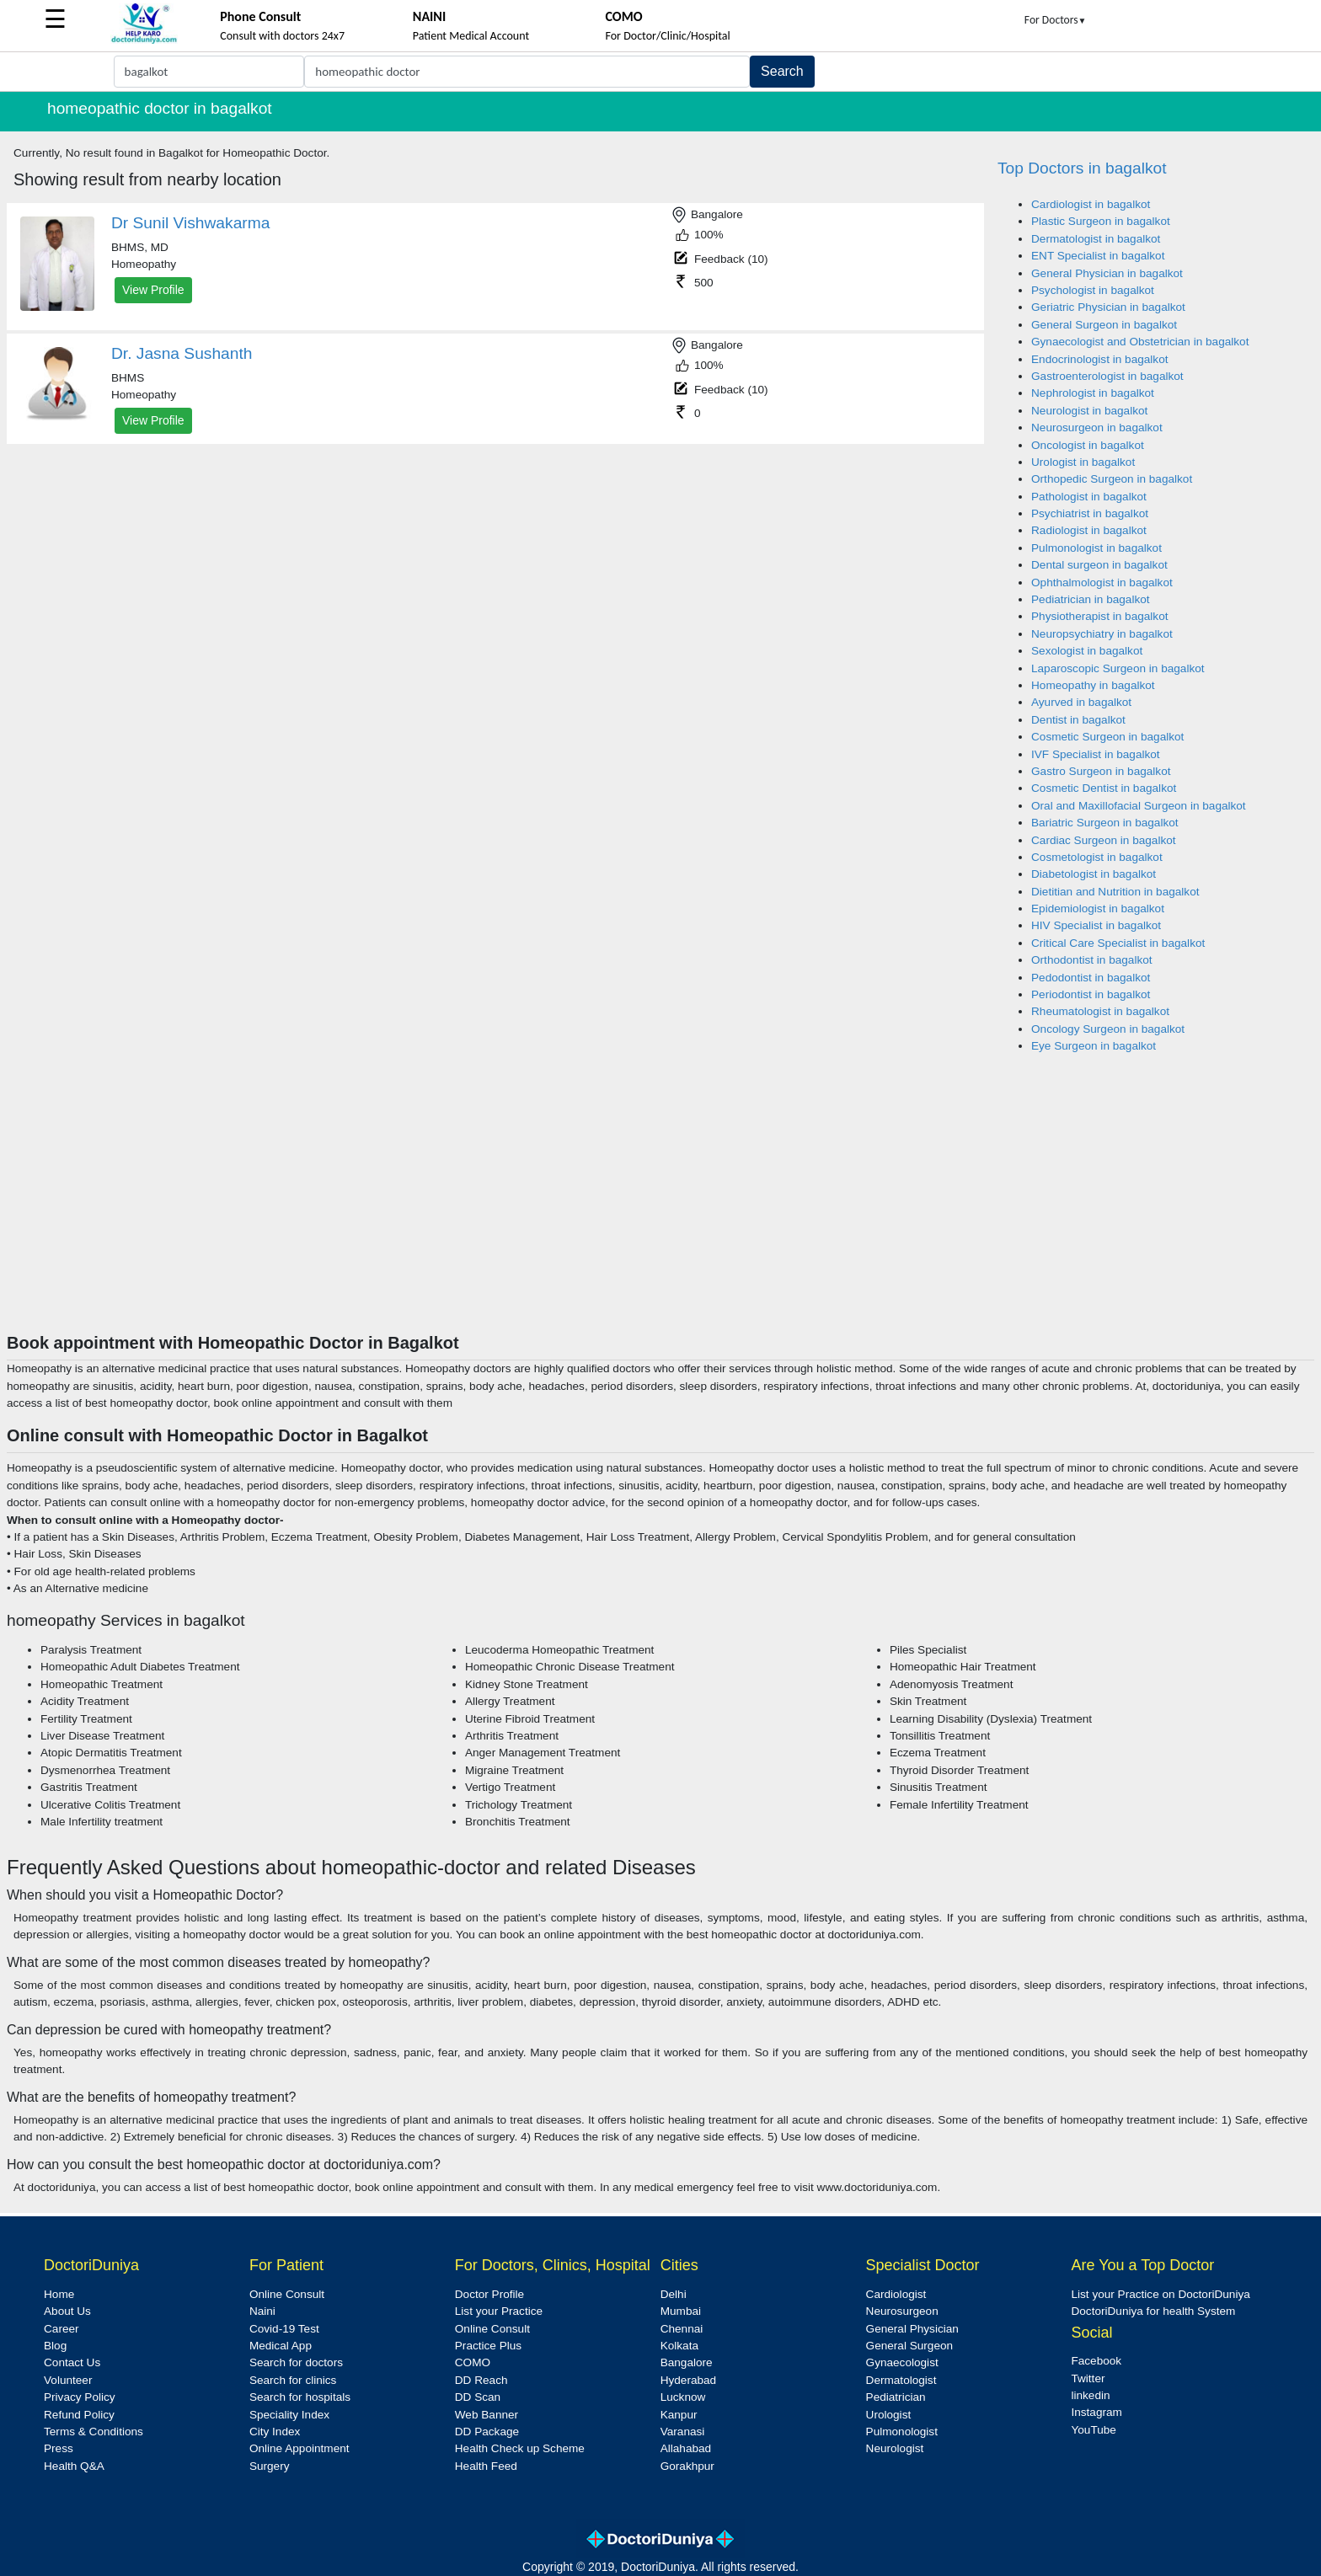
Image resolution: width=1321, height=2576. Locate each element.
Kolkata (679, 2345)
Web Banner (486, 2414)
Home (59, 2294)
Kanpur (679, 2414)
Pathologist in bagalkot (1089, 496)
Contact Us (72, 2362)
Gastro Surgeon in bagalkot (1101, 771)
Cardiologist (896, 2294)
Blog (55, 2345)
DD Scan (477, 2397)
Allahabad (685, 2448)
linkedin (1090, 2395)
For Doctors (1055, 20)
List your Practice (499, 2311)
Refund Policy (79, 2414)
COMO (472, 2362)
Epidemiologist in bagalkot (1097, 908)
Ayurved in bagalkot (1081, 702)
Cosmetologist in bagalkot (1097, 857)
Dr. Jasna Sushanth (181, 353)
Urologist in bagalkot (1083, 462)
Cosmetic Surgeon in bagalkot (1107, 736)
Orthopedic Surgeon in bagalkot (1111, 479)
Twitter (1087, 2378)
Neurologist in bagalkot (1089, 410)
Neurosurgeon (902, 2311)
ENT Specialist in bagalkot (1097, 255)
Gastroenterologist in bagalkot (1107, 376)
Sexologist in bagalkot (1086, 650)
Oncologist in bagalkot (1087, 445)
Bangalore (686, 2362)
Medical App (280, 2345)
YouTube (1093, 2430)
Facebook (1096, 2360)
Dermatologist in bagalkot (1095, 238)
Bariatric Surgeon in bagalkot (1105, 822)
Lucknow (683, 2397)
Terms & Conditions (93, 2431)
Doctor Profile (489, 2294)
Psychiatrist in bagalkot (1089, 513)
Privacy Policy (79, 2397)
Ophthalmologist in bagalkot (1102, 582)
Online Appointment (299, 2448)
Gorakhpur (687, 2466)
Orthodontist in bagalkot (1092, 960)
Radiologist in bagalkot (1089, 530)
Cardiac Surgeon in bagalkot (1103, 840)
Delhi (673, 2294)
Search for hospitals (299, 2397)
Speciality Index (289, 2414)
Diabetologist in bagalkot (1093, 874)
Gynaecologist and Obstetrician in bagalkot (1140, 341)
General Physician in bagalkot (1107, 273)
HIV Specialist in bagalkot (1096, 925)
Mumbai (680, 2311)
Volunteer (68, 2380)
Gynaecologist (902, 2362)
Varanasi (682, 2431)
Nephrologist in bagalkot (1092, 393)
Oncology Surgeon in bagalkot (1108, 1029)
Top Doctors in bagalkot (1082, 168)
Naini (262, 2311)
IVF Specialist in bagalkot (1095, 754)
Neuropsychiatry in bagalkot (1102, 634)
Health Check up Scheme (520, 2448)
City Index (274, 2431)
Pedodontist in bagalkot (1090, 977)
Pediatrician (896, 2397)
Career (61, 2328)
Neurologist (895, 2448)
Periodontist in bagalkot (1090, 994)
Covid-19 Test (284, 2328)
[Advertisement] (660, 1206)
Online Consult (286, 2294)
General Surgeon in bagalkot (1104, 324)
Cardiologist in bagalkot (1090, 204)
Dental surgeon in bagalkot (1099, 564)
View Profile (153, 290)
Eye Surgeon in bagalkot (1093, 1045)
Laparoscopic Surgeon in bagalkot (1118, 668)
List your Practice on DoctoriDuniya (1160, 2294)
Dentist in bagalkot (1078, 719)
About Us (67, 2311)
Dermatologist (901, 2380)
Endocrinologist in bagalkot (1099, 359)
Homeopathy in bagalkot (1093, 685)
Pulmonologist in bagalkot (1096, 548)
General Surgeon (910, 2345)
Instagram (1096, 2412)
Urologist (889, 2414)
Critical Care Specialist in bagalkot (1118, 943)
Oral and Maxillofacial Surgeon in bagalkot (1138, 805)
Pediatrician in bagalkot (1090, 599)
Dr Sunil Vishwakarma (190, 223)
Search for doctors (296, 2362)
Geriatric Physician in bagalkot (1108, 307)
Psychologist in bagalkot (1092, 290)
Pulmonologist (902, 2431)
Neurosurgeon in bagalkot (1097, 427)
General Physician (912, 2328)
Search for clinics (293, 2380)
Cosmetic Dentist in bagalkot (1103, 788)
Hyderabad (688, 2380)
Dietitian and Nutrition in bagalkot (1115, 891)
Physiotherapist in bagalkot (1099, 616)
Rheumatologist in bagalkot (1100, 1011)
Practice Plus (488, 2345)
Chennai (681, 2328)
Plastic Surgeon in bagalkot (1100, 221)
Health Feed (486, 2466)
